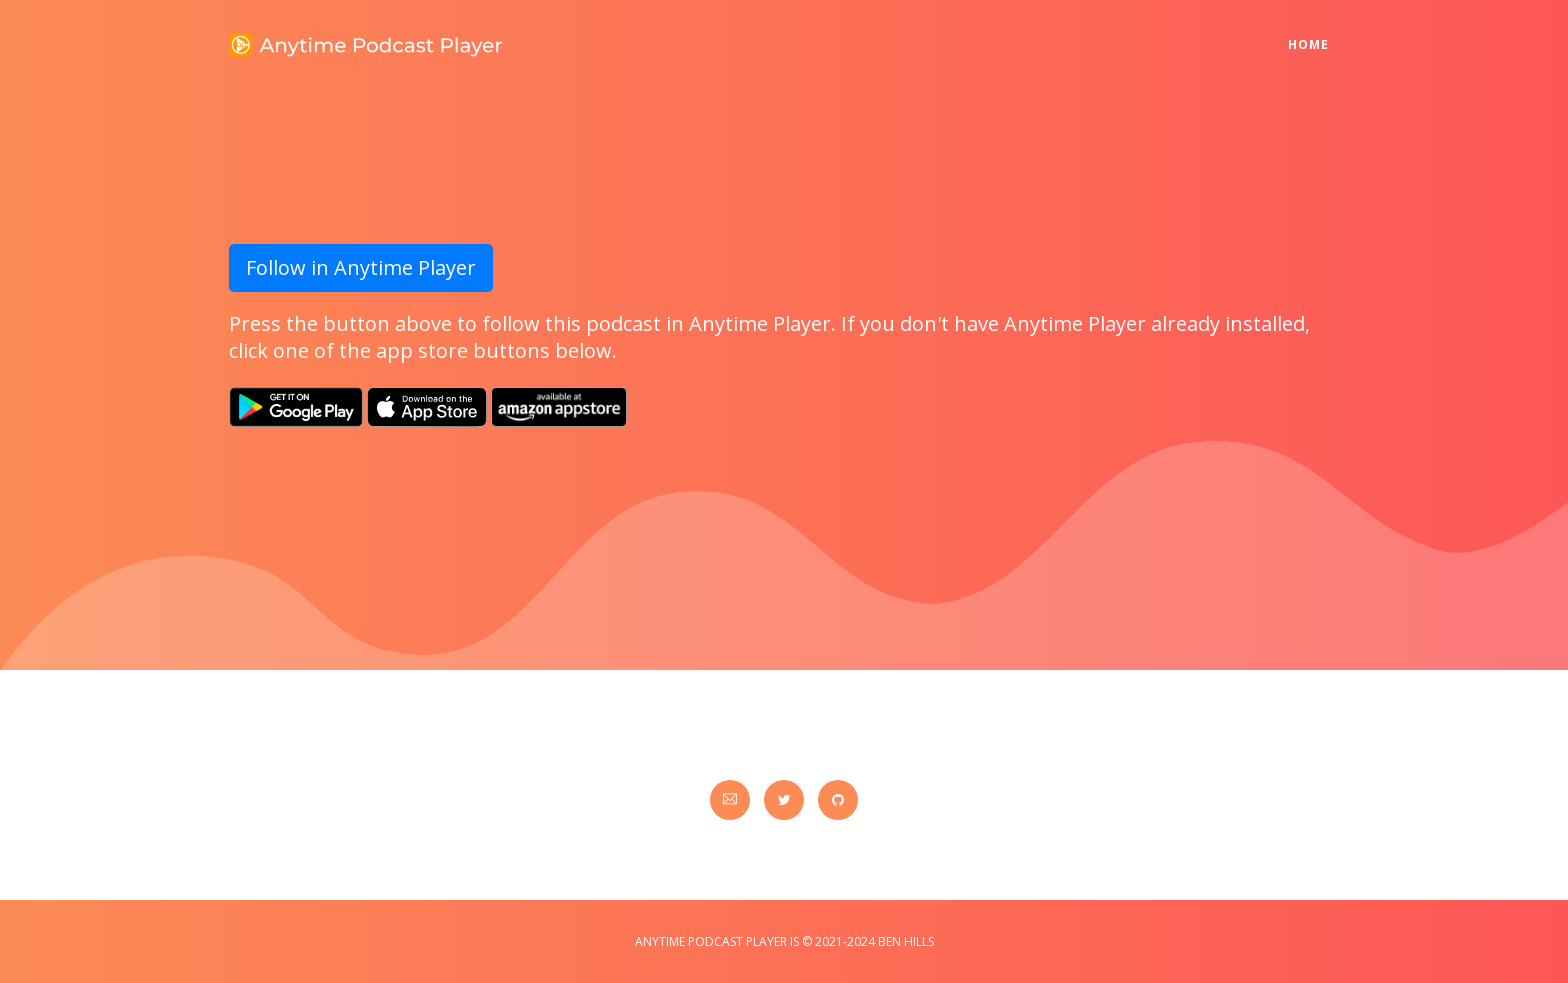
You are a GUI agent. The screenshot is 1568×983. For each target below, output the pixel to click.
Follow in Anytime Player (361, 267)
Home (1313, 31)
